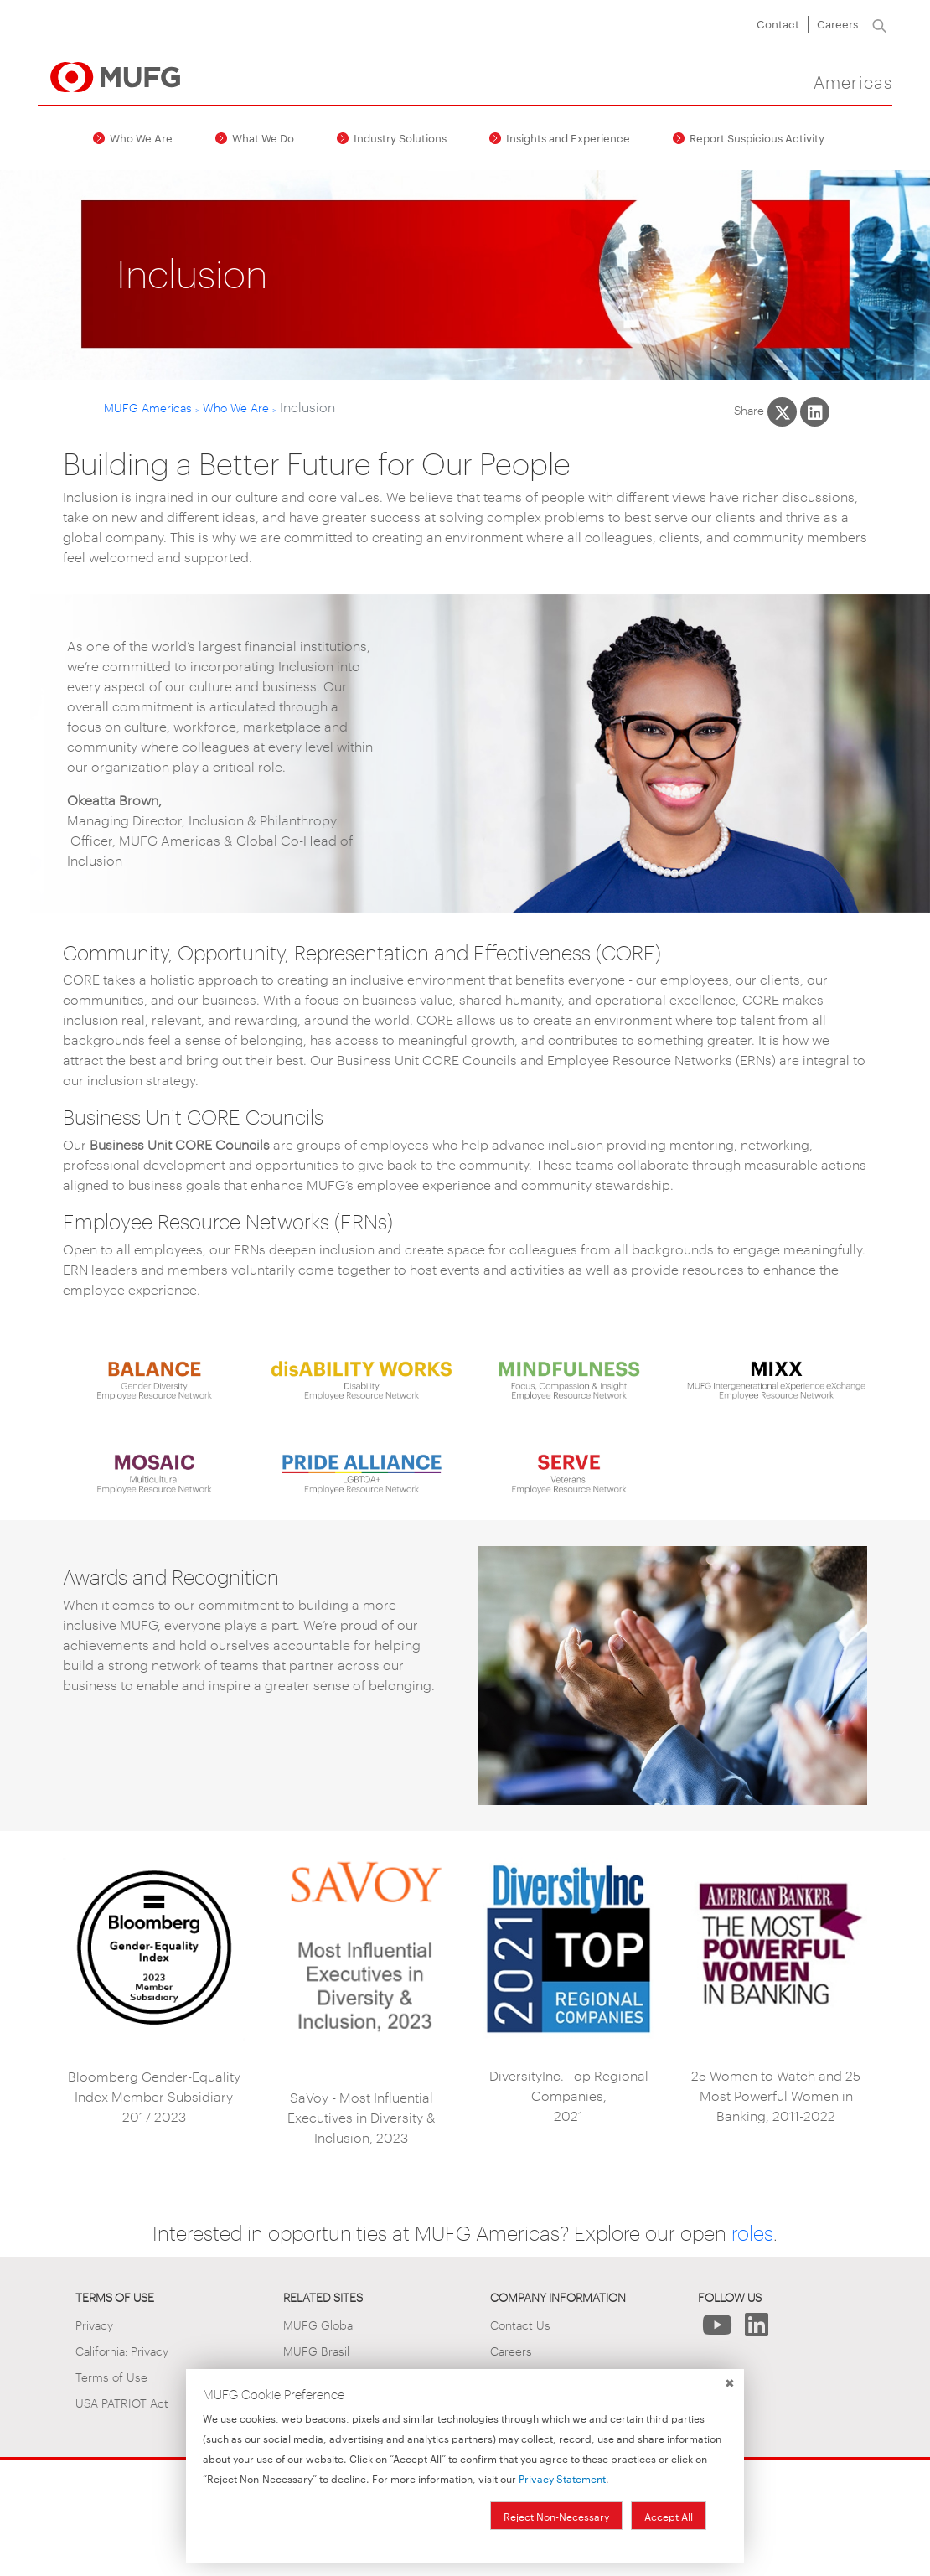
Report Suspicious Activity (757, 137)
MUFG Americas (148, 407)
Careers (837, 23)
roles (752, 2231)
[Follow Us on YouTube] (717, 2329)
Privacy (94, 2324)
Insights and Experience (568, 137)
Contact (778, 23)
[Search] (879, 24)
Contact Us (520, 2324)
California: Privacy (121, 2350)
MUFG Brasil (316, 2350)
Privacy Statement (562, 2477)
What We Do (263, 137)
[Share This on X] (782, 412)
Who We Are (141, 137)
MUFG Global (319, 2324)
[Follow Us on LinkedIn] (757, 2329)
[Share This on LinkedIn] (814, 412)
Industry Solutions (400, 137)
